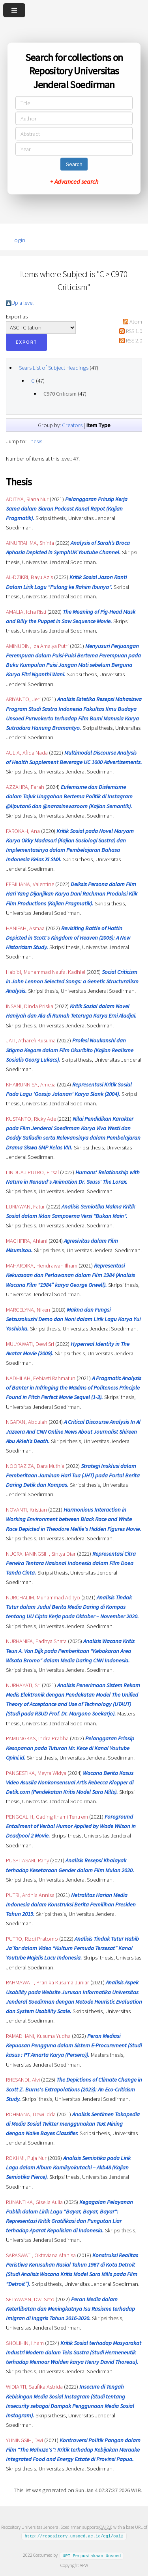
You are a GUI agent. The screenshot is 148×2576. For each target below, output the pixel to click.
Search (74, 164)
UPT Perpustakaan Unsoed (92, 2555)
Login (18, 240)
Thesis (35, 441)
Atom (135, 321)
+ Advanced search (74, 181)
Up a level (22, 302)
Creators (72, 425)
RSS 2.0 (134, 340)
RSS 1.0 (134, 331)
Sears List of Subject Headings (53, 367)
